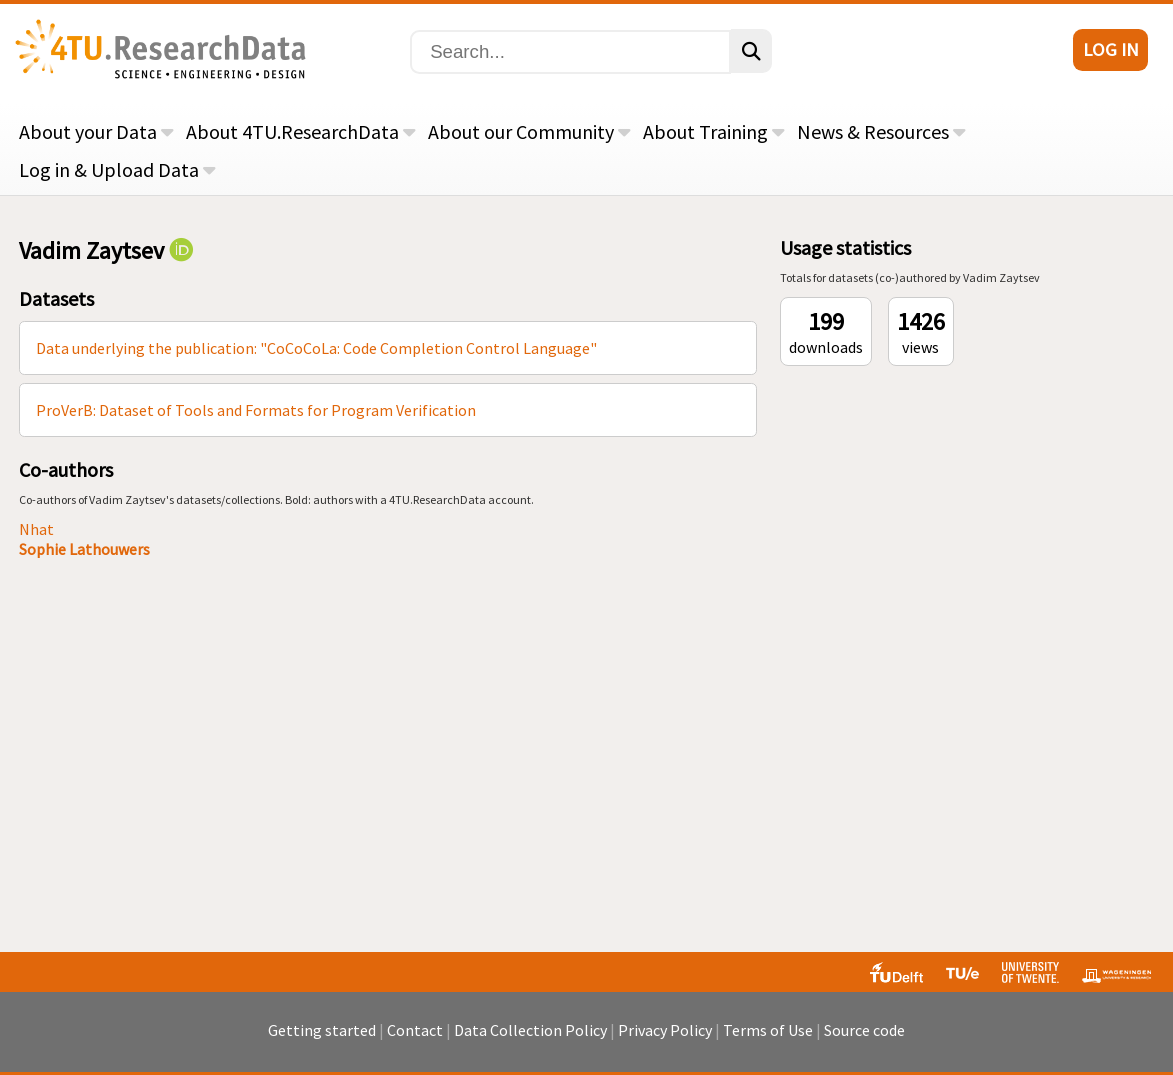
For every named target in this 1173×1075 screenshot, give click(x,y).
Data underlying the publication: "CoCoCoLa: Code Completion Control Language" (316, 348)
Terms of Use (768, 1030)
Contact (415, 1030)
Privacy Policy (665, 1030)
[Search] (570, 52)
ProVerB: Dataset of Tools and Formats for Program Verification (256, 410)
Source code (864, 1030)
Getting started (322, 1030)
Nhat (36, 529)
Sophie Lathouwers (84, 549)
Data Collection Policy (530, 1030)
